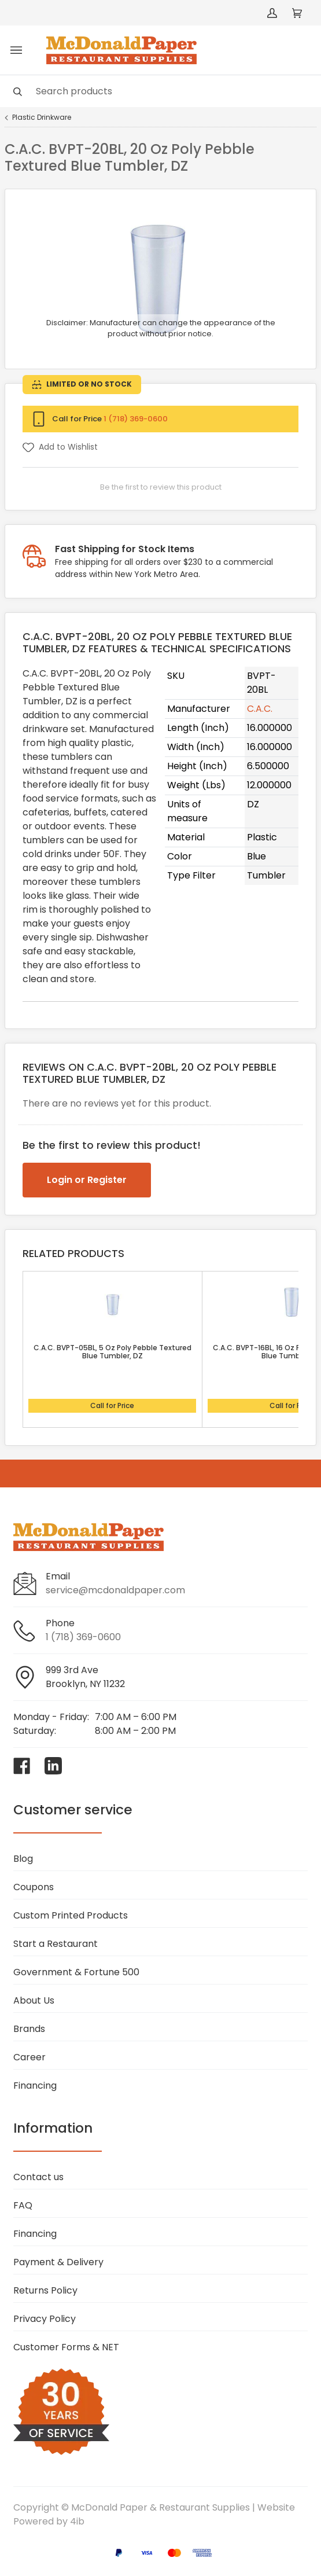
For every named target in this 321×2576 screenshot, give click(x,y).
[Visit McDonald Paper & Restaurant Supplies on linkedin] (53, 1765)
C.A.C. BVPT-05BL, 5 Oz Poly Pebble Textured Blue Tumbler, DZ (112, 1352)
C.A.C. (259, 708)
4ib (77, 2521)
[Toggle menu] (16, 50)
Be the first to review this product (161, 487)
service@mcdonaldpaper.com (115, 1590)
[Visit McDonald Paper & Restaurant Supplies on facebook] (22, 1765)
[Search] (160, 91)
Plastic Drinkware (41, 117)
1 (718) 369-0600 (136, 418)
